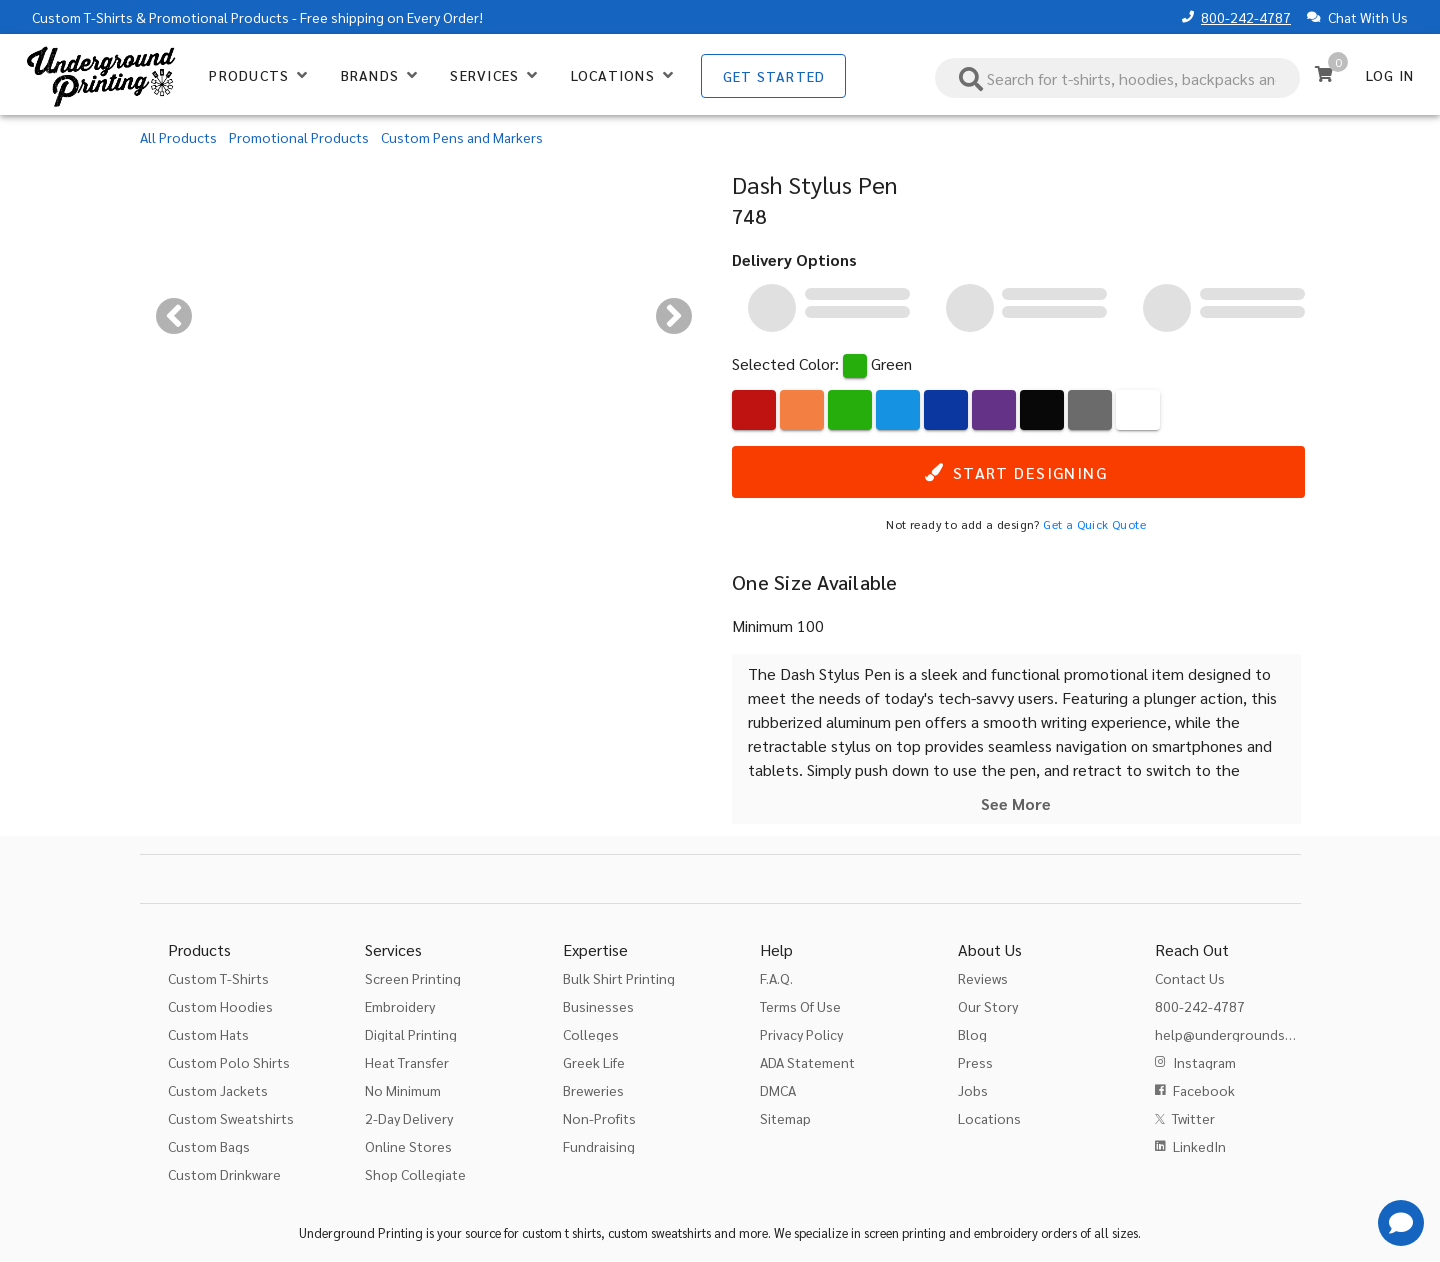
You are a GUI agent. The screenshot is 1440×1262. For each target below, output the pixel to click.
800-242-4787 (1246, 17)
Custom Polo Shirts (229, 1062)
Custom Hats (208, 1034)
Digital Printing (411, 1034)
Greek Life (594, 1062)
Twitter (1193, 1118)
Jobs (973, 1090)
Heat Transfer (407, 1062)
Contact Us (1190, 978)
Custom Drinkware (224, 1174)
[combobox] (1118, 78)
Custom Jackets (218, 1090)
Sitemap (785, 1118)
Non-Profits (599, 1118)
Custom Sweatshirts (231, 1118)
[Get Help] (1401, 1223)
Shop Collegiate (415, 1174)
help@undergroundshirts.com (1249, 1034)
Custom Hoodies (220, 1006)
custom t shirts (561, 1232)
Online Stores (408, 1146)
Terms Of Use (800, 1006)
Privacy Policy (801, 1034)
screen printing (905, 1232)
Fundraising (599, 1146)
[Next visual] (674, 316)
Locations (989, 1118)
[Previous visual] (174, 316)
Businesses (598, 1006)
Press (975, 1062)
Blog (972, 1034)
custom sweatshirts (659, 1232)
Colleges (591, 1034)
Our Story (988, 1006)
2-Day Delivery (409, 1118)
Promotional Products (219, 17)
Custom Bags (209, 1146)
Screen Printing (413, 978)
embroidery (1006, 1232)
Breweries (593, 1090)
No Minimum (403, 1090)
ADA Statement (807, 1062)
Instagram (1204, 1062)
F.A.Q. (776, 978)
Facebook (1204, 1090)
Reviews (983, 978)
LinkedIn (1199, 1146)
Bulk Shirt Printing (619, 978)
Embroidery (400, 1006)
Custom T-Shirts (82, 17)
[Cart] (1324, 74)
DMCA (778, 1090)
